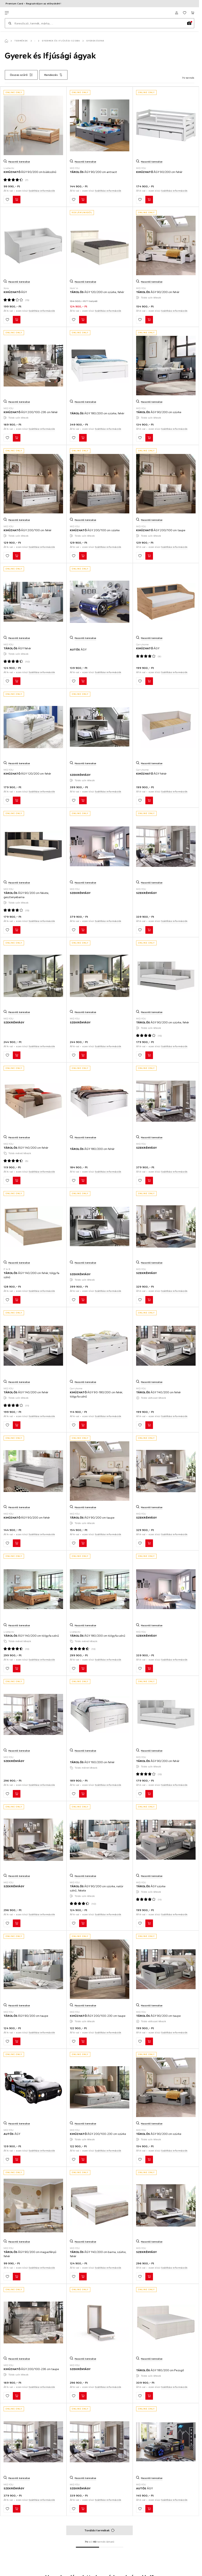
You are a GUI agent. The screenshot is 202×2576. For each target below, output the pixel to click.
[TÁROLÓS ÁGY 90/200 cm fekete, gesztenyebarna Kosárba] (16, 930)
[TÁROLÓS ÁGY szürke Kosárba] (149, 1923)
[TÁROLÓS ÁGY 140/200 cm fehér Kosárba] (16, 1180)
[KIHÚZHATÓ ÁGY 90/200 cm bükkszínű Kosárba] (16, 199)
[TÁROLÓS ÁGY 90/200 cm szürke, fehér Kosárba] (149, 1055)
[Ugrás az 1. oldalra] (87, 2547)
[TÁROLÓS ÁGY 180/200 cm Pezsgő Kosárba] (149, 2396)
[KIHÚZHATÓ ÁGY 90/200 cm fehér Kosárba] (149, 199)
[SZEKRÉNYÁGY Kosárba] (83, 800)
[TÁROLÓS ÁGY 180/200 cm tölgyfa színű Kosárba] (83, 1668)
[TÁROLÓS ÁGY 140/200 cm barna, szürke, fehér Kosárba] (83, 2276)
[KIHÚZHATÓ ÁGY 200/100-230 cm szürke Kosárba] (83, 2159)
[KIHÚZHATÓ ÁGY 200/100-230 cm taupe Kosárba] (83, 2041)
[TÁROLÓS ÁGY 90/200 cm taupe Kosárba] (83, 1543)
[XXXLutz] (24, 12)
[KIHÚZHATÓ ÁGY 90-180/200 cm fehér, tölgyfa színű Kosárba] (83, 1425)
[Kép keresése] (189, 23)
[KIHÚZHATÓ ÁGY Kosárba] (16, 319)
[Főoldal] (6, 40)
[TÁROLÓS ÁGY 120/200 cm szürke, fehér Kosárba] (83, 319)
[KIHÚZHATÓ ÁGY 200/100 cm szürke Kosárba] (83, 556)
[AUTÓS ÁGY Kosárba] (83, 681)
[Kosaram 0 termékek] (193, 12)
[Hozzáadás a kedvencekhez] (7, 199)
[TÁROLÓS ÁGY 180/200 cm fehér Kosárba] (83, 1180)
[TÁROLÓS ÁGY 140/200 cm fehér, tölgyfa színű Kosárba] (16, 1300)
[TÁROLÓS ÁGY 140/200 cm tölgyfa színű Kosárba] (16, 1668)
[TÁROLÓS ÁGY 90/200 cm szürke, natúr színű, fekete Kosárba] (83, 1923)
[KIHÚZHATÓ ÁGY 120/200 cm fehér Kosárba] (16, 800)
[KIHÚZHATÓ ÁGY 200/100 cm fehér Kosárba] (16, 556)
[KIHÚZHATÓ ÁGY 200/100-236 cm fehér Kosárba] (16, 438)
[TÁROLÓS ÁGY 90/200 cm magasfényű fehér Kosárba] (16, 2276)
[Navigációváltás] (7, 12)
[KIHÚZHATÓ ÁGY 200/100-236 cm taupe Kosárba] (16, 2396)
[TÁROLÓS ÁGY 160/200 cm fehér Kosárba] (83, 1794)
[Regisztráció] (177, 12)
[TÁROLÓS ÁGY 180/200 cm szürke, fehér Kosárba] (83, 438)
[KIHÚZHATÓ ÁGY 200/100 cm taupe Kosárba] (149, 556)
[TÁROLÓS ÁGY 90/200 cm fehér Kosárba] (149, 319)
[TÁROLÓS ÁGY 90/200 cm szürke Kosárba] (149, 438)
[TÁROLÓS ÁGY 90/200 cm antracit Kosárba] (83, 199)
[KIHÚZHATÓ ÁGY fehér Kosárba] (149, 800)
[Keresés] (10, 23)
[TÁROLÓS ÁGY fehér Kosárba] (16, 681)
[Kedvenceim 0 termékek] (185, 12)
